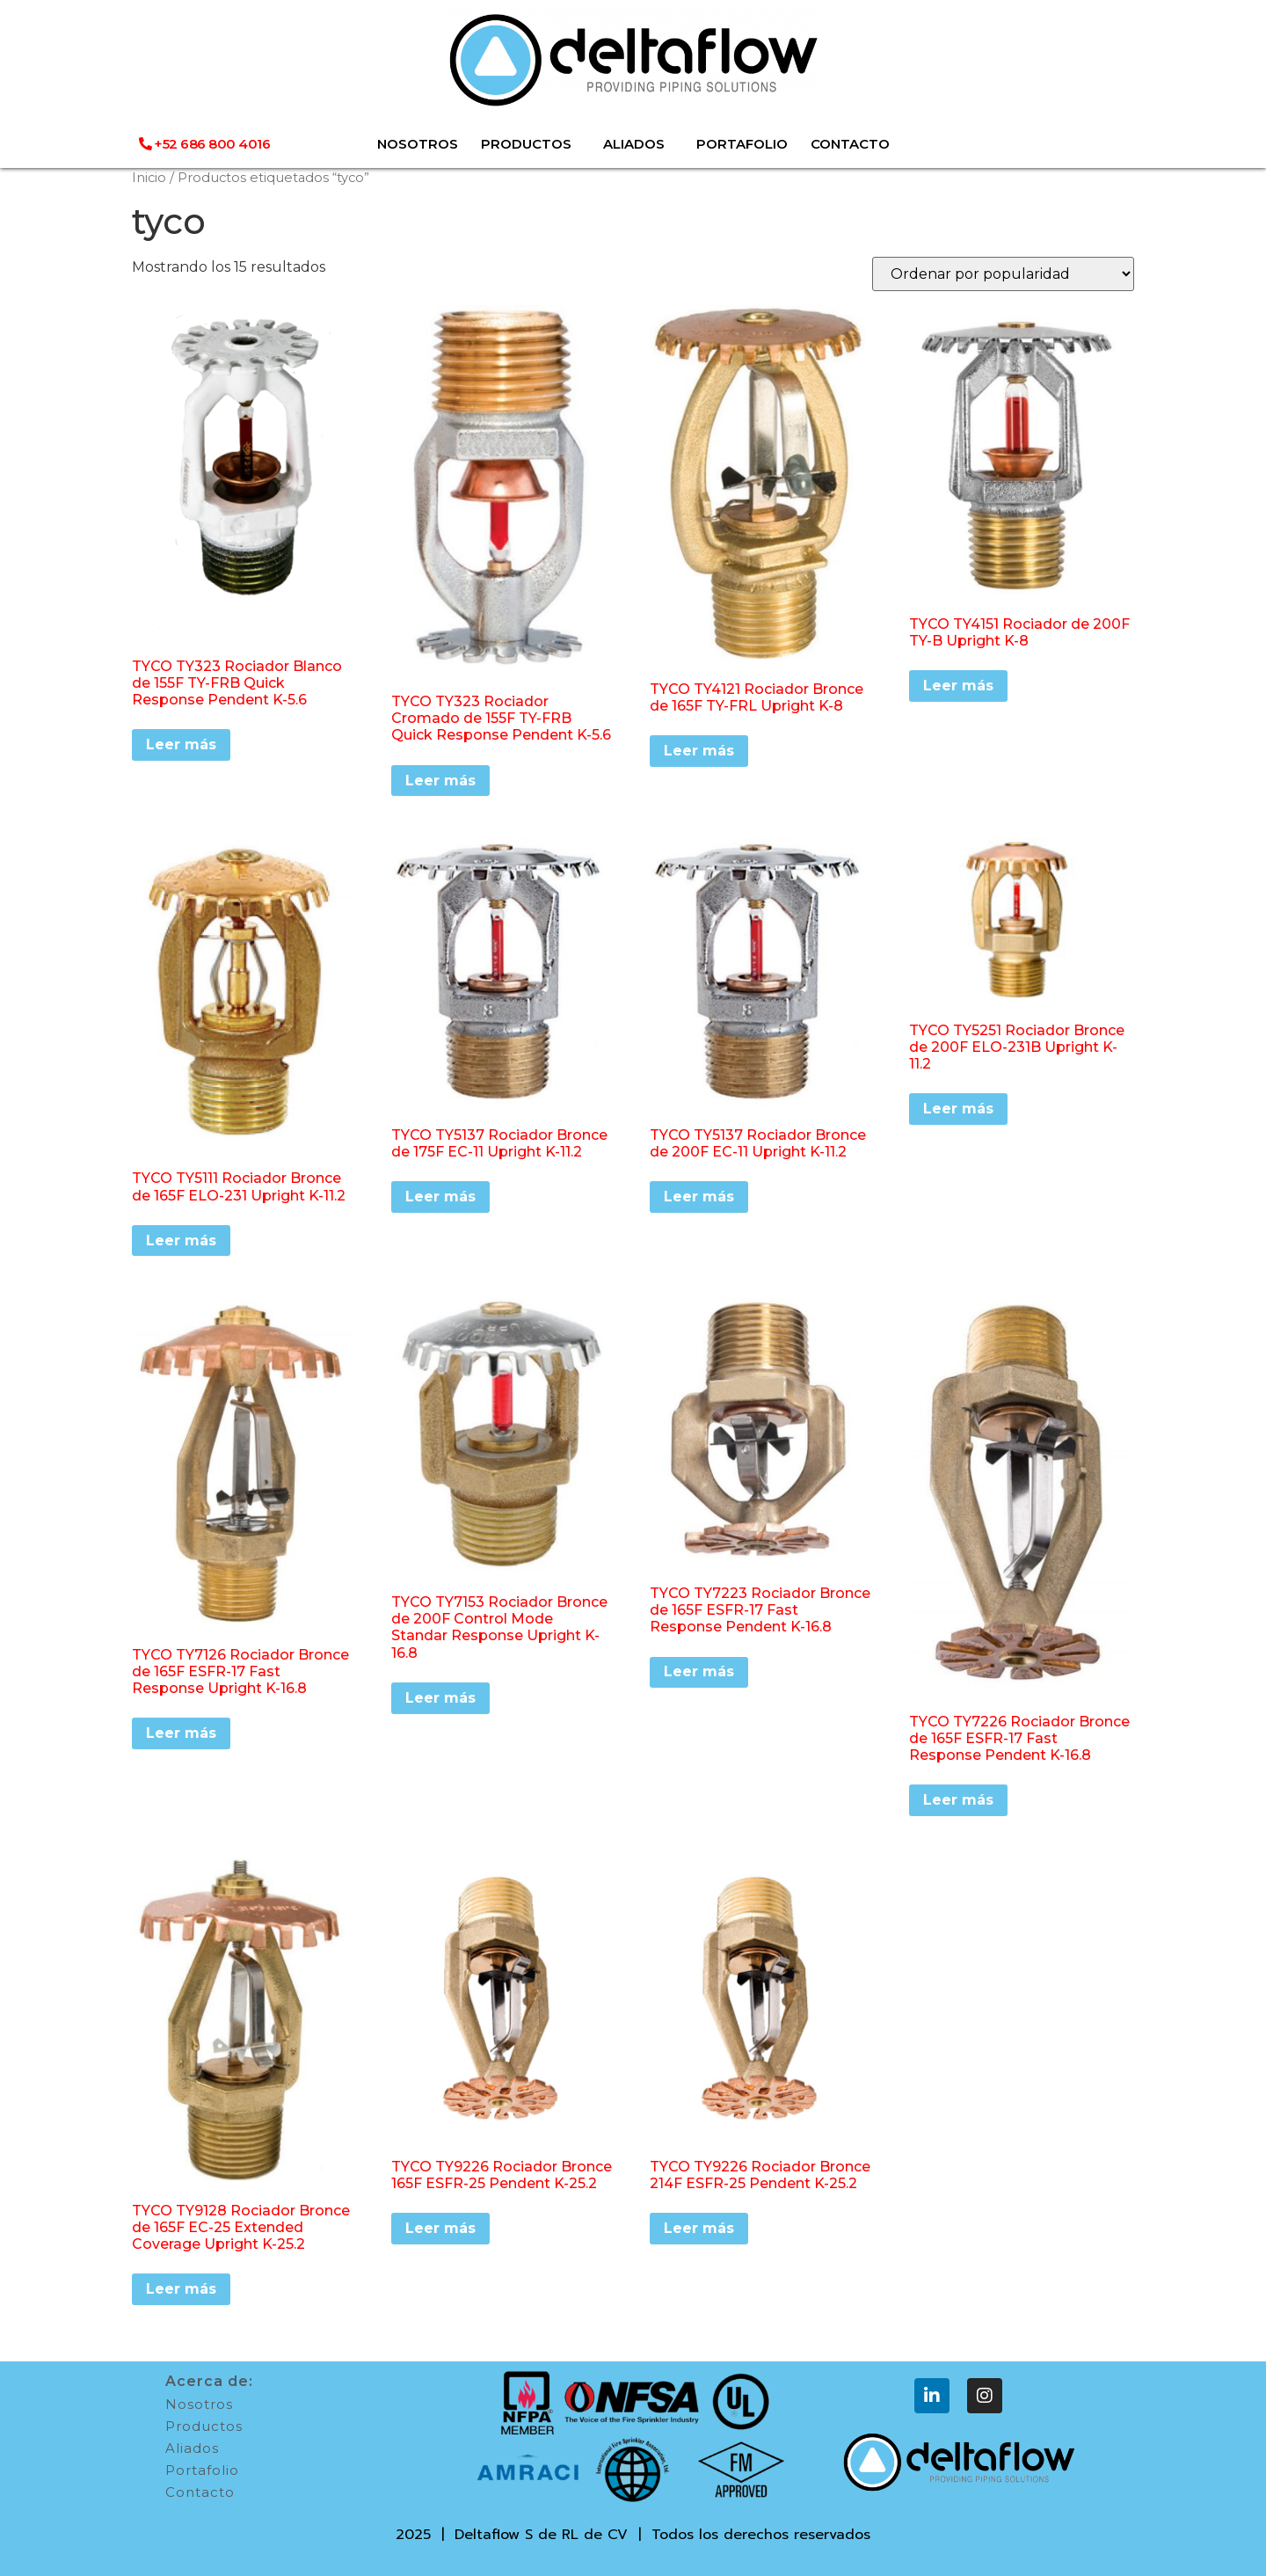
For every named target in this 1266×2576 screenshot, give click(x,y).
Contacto (200, 2492)
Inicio (149, 178)
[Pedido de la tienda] (1003, 274)
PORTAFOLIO (742, 143)
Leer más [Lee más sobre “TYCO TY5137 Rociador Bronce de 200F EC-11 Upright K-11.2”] (699, 1196)
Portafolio (202, 2470)
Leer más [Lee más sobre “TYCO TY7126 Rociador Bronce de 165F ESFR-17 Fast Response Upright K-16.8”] (181, 1733)
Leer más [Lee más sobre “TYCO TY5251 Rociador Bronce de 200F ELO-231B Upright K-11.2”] (958, 1108)
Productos (204, 2426)
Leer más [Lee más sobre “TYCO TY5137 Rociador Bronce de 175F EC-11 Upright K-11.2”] (440, 1196)
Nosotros (199, 2404)
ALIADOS (638, 144)
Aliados (192, 2448)
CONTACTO (850, 143)
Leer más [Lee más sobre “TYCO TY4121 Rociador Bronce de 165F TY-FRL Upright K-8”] (699, 750)
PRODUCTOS (530, 144)
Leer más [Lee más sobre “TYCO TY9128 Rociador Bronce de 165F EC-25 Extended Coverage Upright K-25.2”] (181, 2288)
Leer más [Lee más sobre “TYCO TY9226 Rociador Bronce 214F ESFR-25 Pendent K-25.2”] (699, 2228)
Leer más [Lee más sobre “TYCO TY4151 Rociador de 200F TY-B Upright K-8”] (958, 685)
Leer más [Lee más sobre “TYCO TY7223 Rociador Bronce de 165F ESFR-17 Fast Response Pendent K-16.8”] (699, 1671)
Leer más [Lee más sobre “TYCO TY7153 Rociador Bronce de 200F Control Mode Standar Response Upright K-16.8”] (440, 1697)
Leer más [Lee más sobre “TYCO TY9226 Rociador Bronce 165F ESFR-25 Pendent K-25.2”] (440, 2228)
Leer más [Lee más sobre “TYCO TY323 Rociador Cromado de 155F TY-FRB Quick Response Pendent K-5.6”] (440, 780)
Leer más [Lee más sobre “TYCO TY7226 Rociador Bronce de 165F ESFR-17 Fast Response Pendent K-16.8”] (958, 1800)
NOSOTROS (417, 143)
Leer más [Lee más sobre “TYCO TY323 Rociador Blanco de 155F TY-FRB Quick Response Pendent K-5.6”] (181, 744)
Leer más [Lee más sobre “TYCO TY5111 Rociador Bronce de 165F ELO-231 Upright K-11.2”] (181, 1240)
